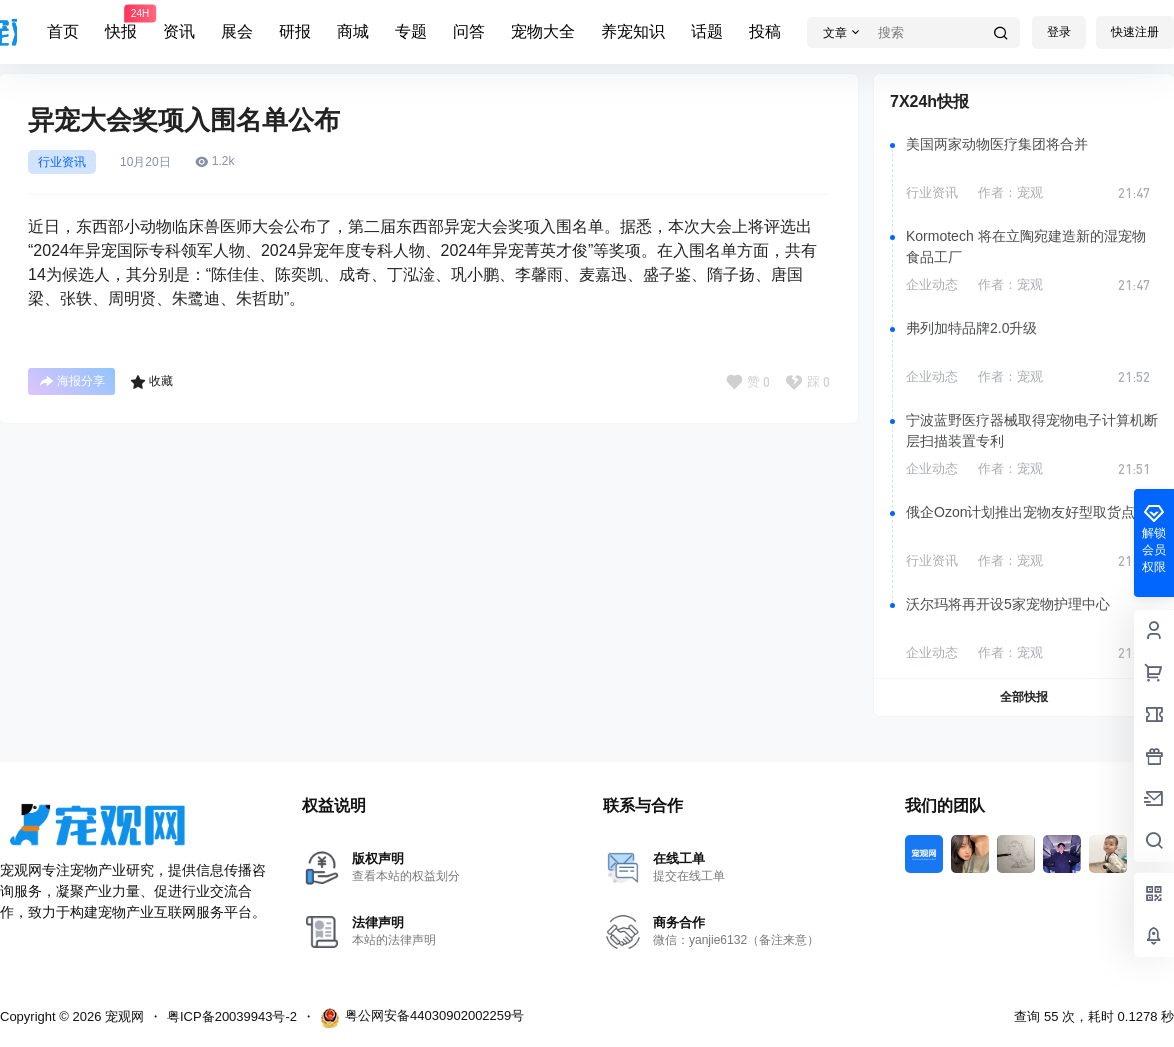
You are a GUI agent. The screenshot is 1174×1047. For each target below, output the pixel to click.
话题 (707, 31)
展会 (237, 31)
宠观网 (122, 1016)
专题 (411, 31)
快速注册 (1135, 32)
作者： (1010, 192)
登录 (1059, 32)
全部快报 (1024, 697)
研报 (295, 31)
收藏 (151, 382)
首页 (63, 31)
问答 (469, 31)
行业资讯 (62, 162)
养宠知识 (633, 31)
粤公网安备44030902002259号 (422, 1018)
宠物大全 (543, 31)
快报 (121, 23)
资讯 (179, 31)
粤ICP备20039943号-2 (232, 1016)
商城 (353, 31)
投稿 (765, 31)
